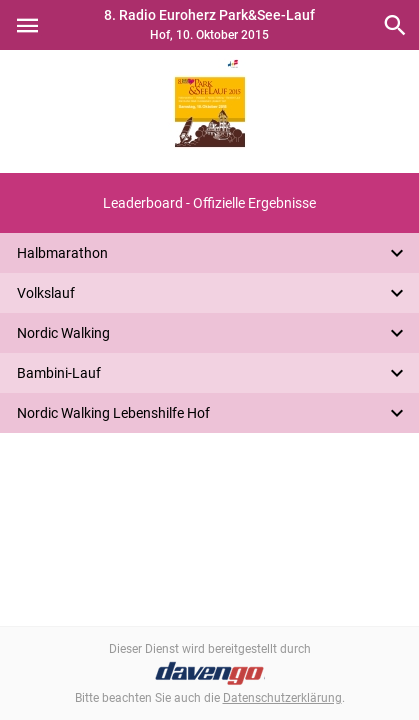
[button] (209, 203)
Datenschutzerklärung (282, 698)
